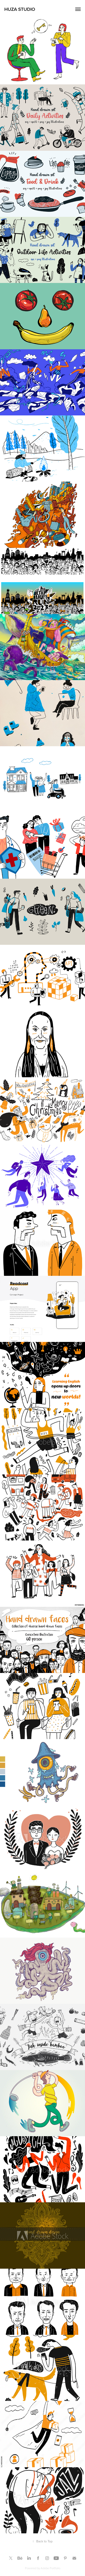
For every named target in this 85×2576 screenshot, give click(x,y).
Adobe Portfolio (50, 2568)
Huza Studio (19, 9)
